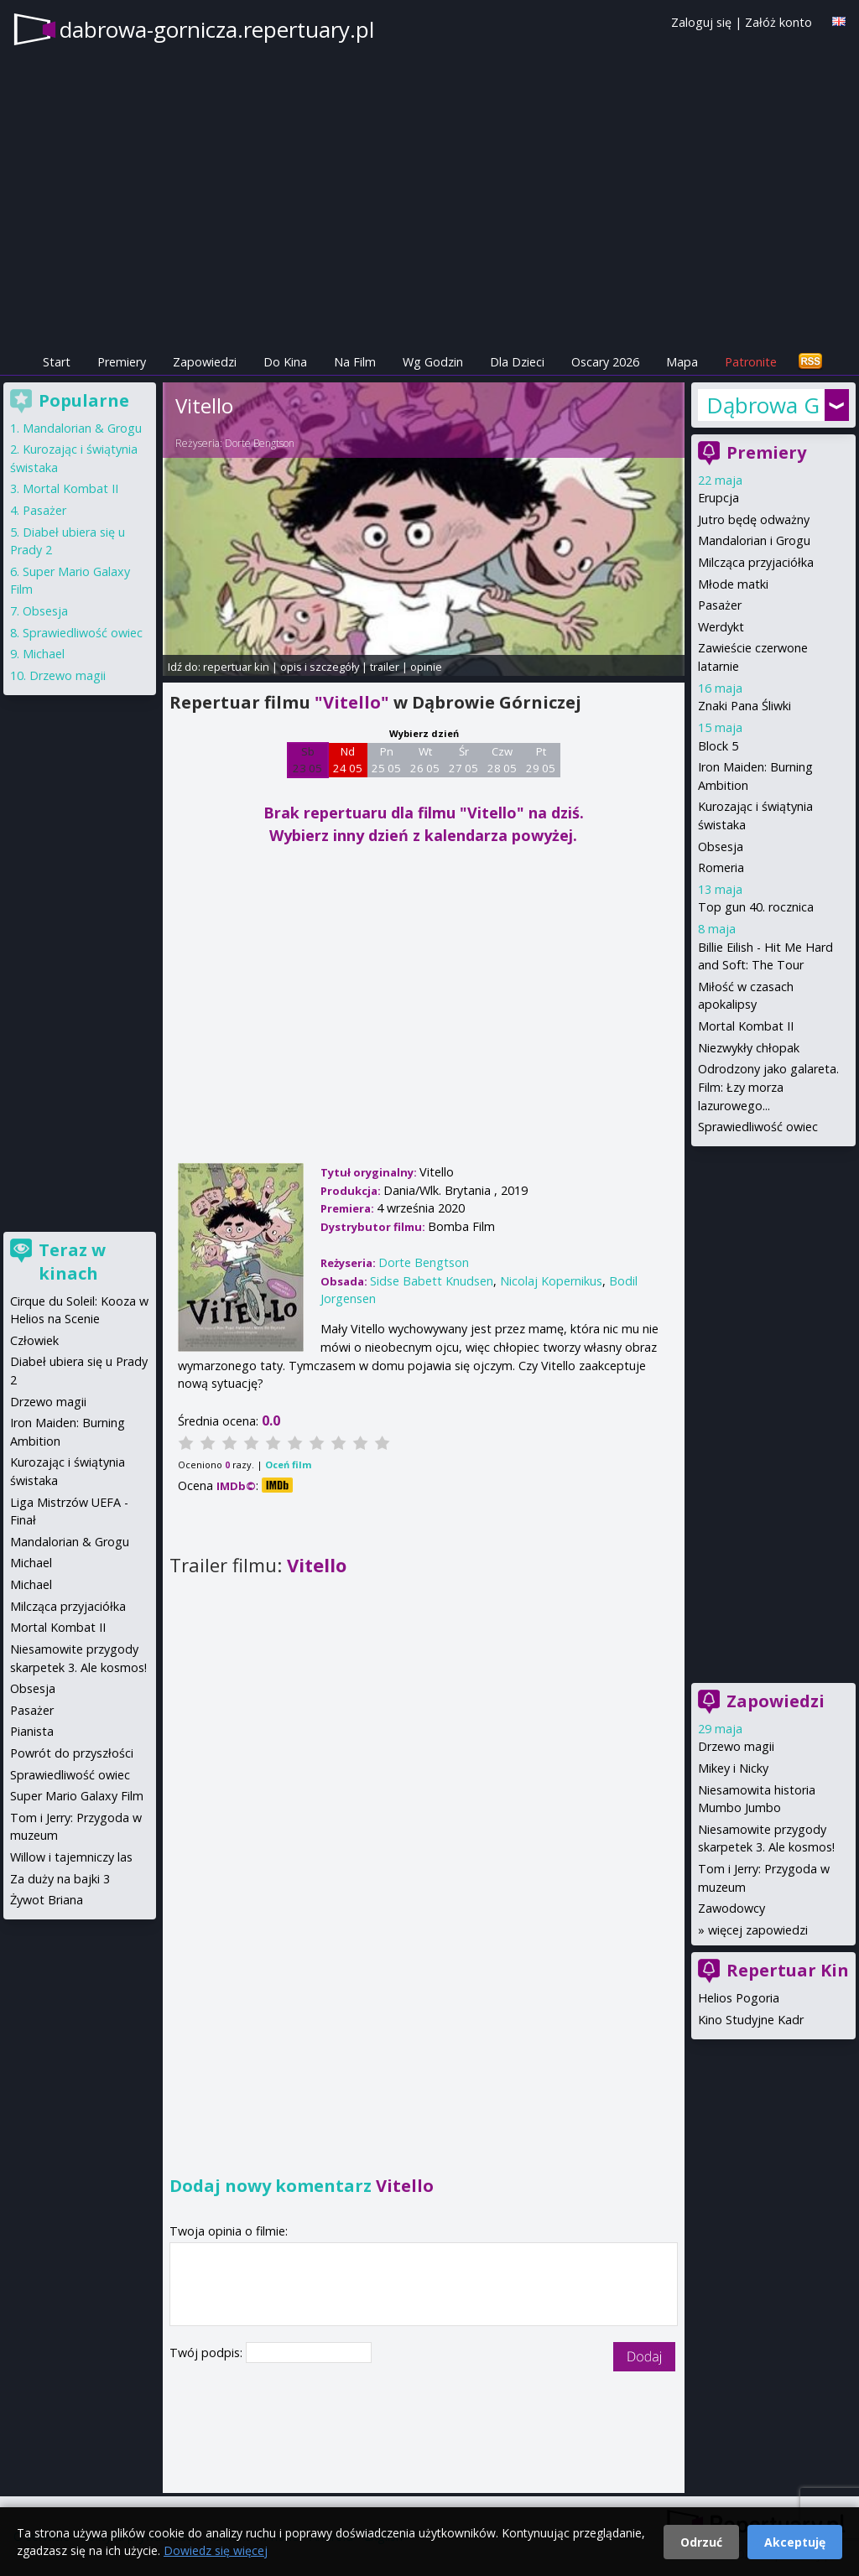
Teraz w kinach (72, 1262)
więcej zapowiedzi (758, 1930)
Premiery (121, 362)
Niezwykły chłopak (748, 1048)
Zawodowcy (731, 1908)
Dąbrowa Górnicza (763, 405)
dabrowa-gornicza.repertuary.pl (217, 29)
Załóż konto (778, 22)
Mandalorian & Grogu (82, 428)
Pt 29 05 (540, 760)
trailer (384, 666)
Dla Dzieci (517, 362)
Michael (44, 654)
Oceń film (288, 1464)
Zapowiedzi (205, 362)
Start (56, 362)
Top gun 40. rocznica (756, 907)
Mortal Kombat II (746, 1026)
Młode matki (733, 584)
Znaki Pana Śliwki (744, 706)
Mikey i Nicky (733, 1768)
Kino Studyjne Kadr (751, 2020)
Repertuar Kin (787, 1970)
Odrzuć (701, 2542)
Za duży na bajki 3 (60, 1879)
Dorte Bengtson (259, 443)
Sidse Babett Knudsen (431, 1281)
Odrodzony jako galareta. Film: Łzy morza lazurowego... (768, 1087)
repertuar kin (236, 666)
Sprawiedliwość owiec (758, 1127)
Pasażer (720, 605)
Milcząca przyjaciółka (756, 562)
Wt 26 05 (425, 760)
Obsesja (720, 846)
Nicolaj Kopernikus (551, 1281)
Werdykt (721, 627)
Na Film (355, 362)
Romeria (721, 867)
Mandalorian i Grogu (754, 540)
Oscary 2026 (605, 362)
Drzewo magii (736, 1746)
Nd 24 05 (347, 760)
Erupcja (718, 498)
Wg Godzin (433, 362)
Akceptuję (794, 2542)
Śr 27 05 (463, 760)
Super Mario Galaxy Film (76, 1796)
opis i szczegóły (319, 666)
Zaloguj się (701, 22)
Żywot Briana (46, 1900)
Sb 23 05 (307, 760)
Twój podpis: (207, 2352)
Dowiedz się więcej (216, 2550)
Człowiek (34, 1340)
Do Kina (285, 362)
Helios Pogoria (738, 1998)
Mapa (682, 362)
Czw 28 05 (502, 760)
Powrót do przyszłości (71, 1753)
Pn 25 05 (386, 760)
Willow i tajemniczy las (71, 1857)
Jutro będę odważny (754, 519)
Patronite (751, 362)
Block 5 (718, 746)
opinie (426, 666)
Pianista (32, 1731)
